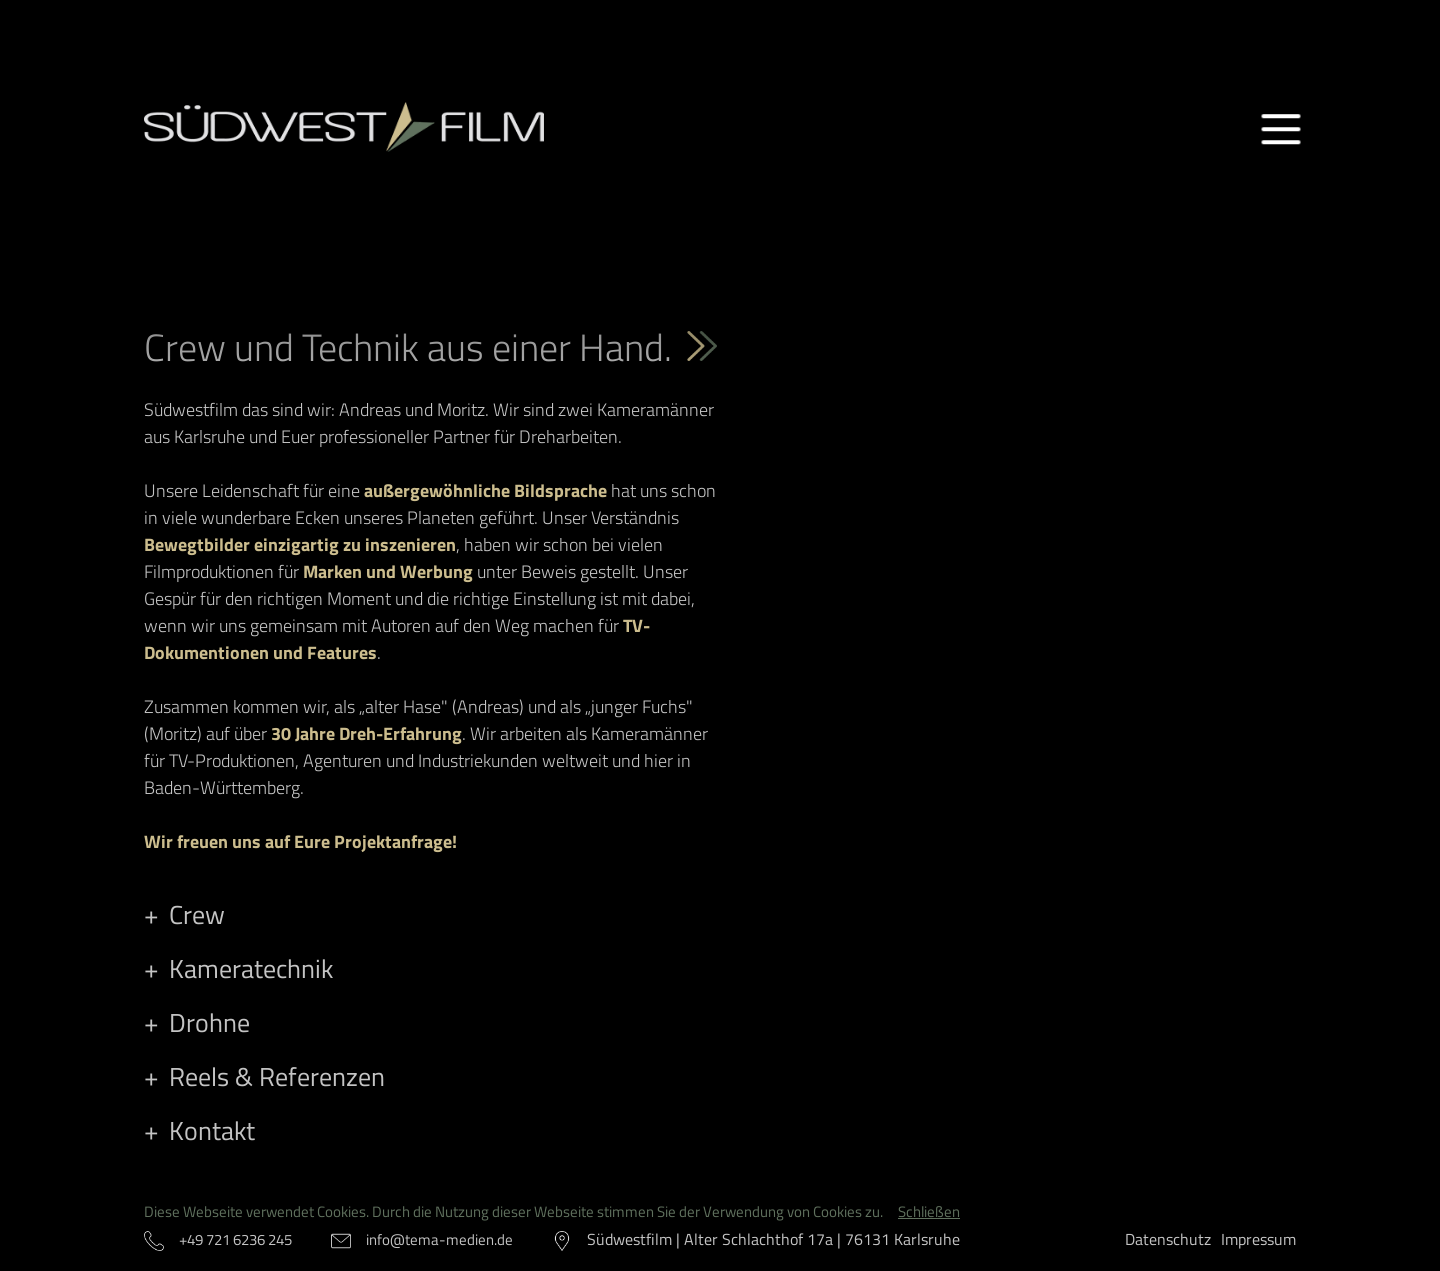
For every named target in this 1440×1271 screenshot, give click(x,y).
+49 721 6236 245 (235, 1239)
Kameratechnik (251, 968)
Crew (197, 914)
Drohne (209, 1022)
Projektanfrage (393, 841)
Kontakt (212, 1130)
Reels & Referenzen (277, 1076)
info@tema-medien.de (439, 1239)
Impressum (1258, 1239)
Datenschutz (1168, 1239)
